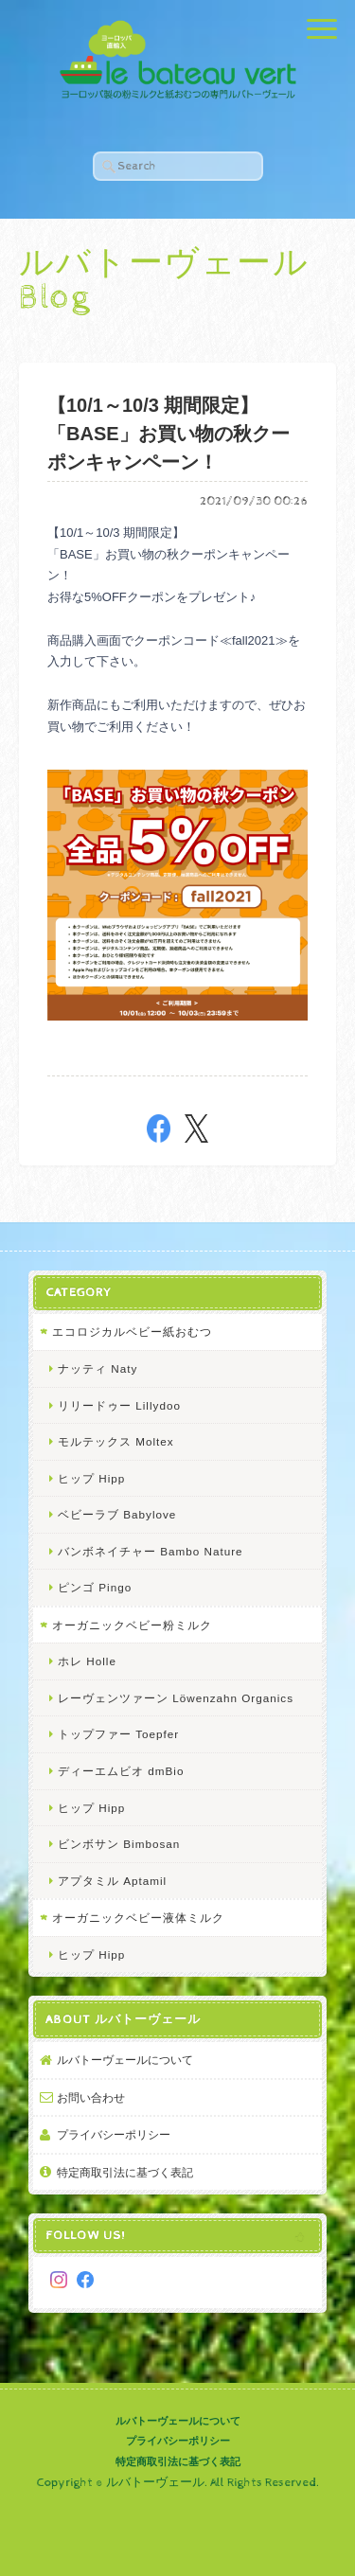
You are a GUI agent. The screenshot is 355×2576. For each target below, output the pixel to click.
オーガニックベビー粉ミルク (132, 1625)
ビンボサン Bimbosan (119, 1844)
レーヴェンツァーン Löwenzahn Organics (175, 1698)
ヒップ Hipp (91, 1478)
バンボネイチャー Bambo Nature (150, 1551)
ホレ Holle (87, 1661)
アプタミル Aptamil (112, 1880)
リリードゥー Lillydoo (119, 1405)
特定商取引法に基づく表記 (125, 2172)
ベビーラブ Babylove (117, 1514)
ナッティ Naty (97, 1368)
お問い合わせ (91, 2097)
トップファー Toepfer (118, 1734)
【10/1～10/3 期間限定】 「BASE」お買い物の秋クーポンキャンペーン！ (168, 433)
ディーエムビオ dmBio (121, 1771)
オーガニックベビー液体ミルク (138, 1917)
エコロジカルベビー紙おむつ (132, 1331)
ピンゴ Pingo (95, 1587)
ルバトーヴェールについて (125, 2059)
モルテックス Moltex (116, 1441)
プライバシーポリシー (113, 2134)
